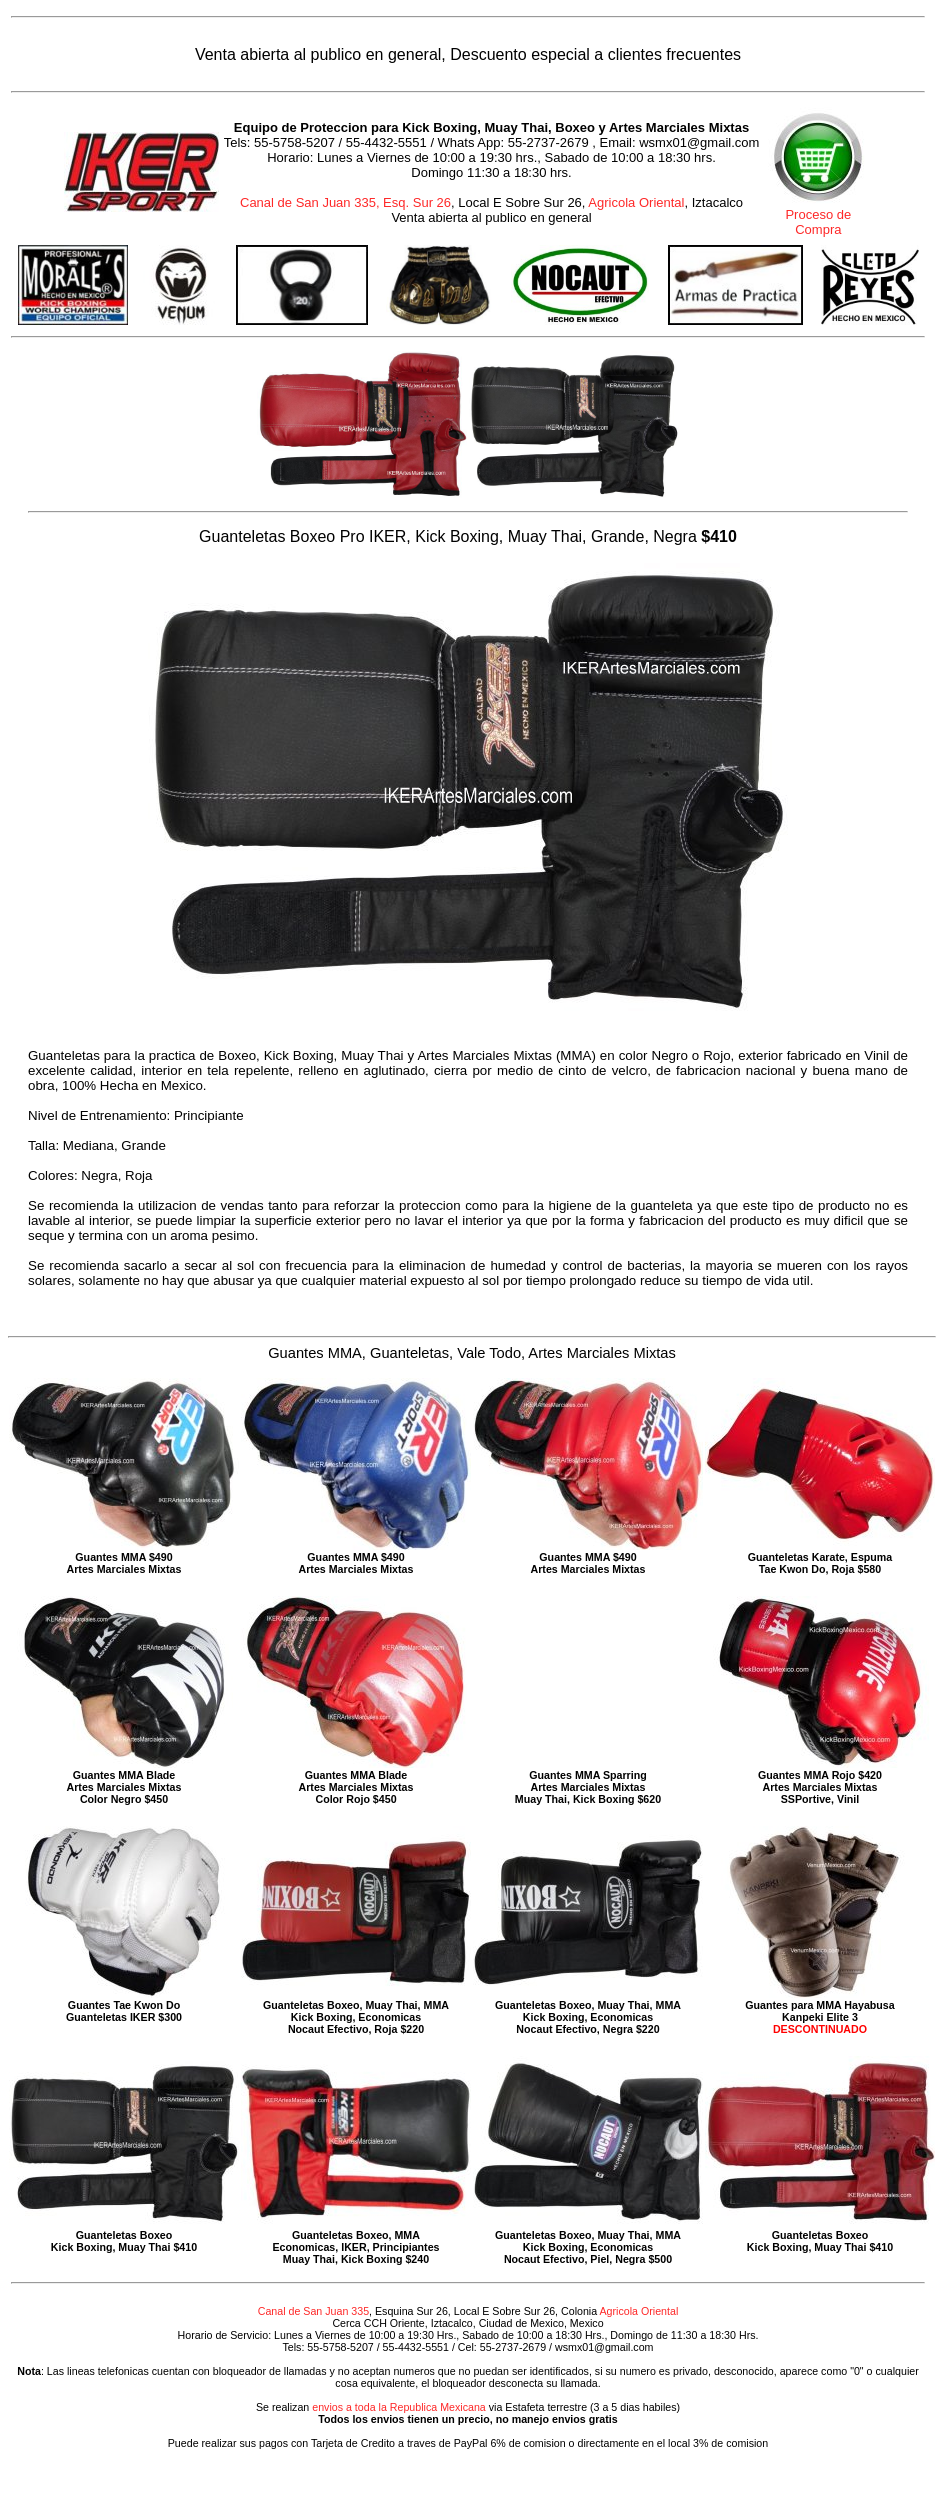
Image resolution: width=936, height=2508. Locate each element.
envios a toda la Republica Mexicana (399, 2407)
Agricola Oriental (636, 202)
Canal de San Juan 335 (313, 2311)
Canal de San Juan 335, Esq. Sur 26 (345, 202)
